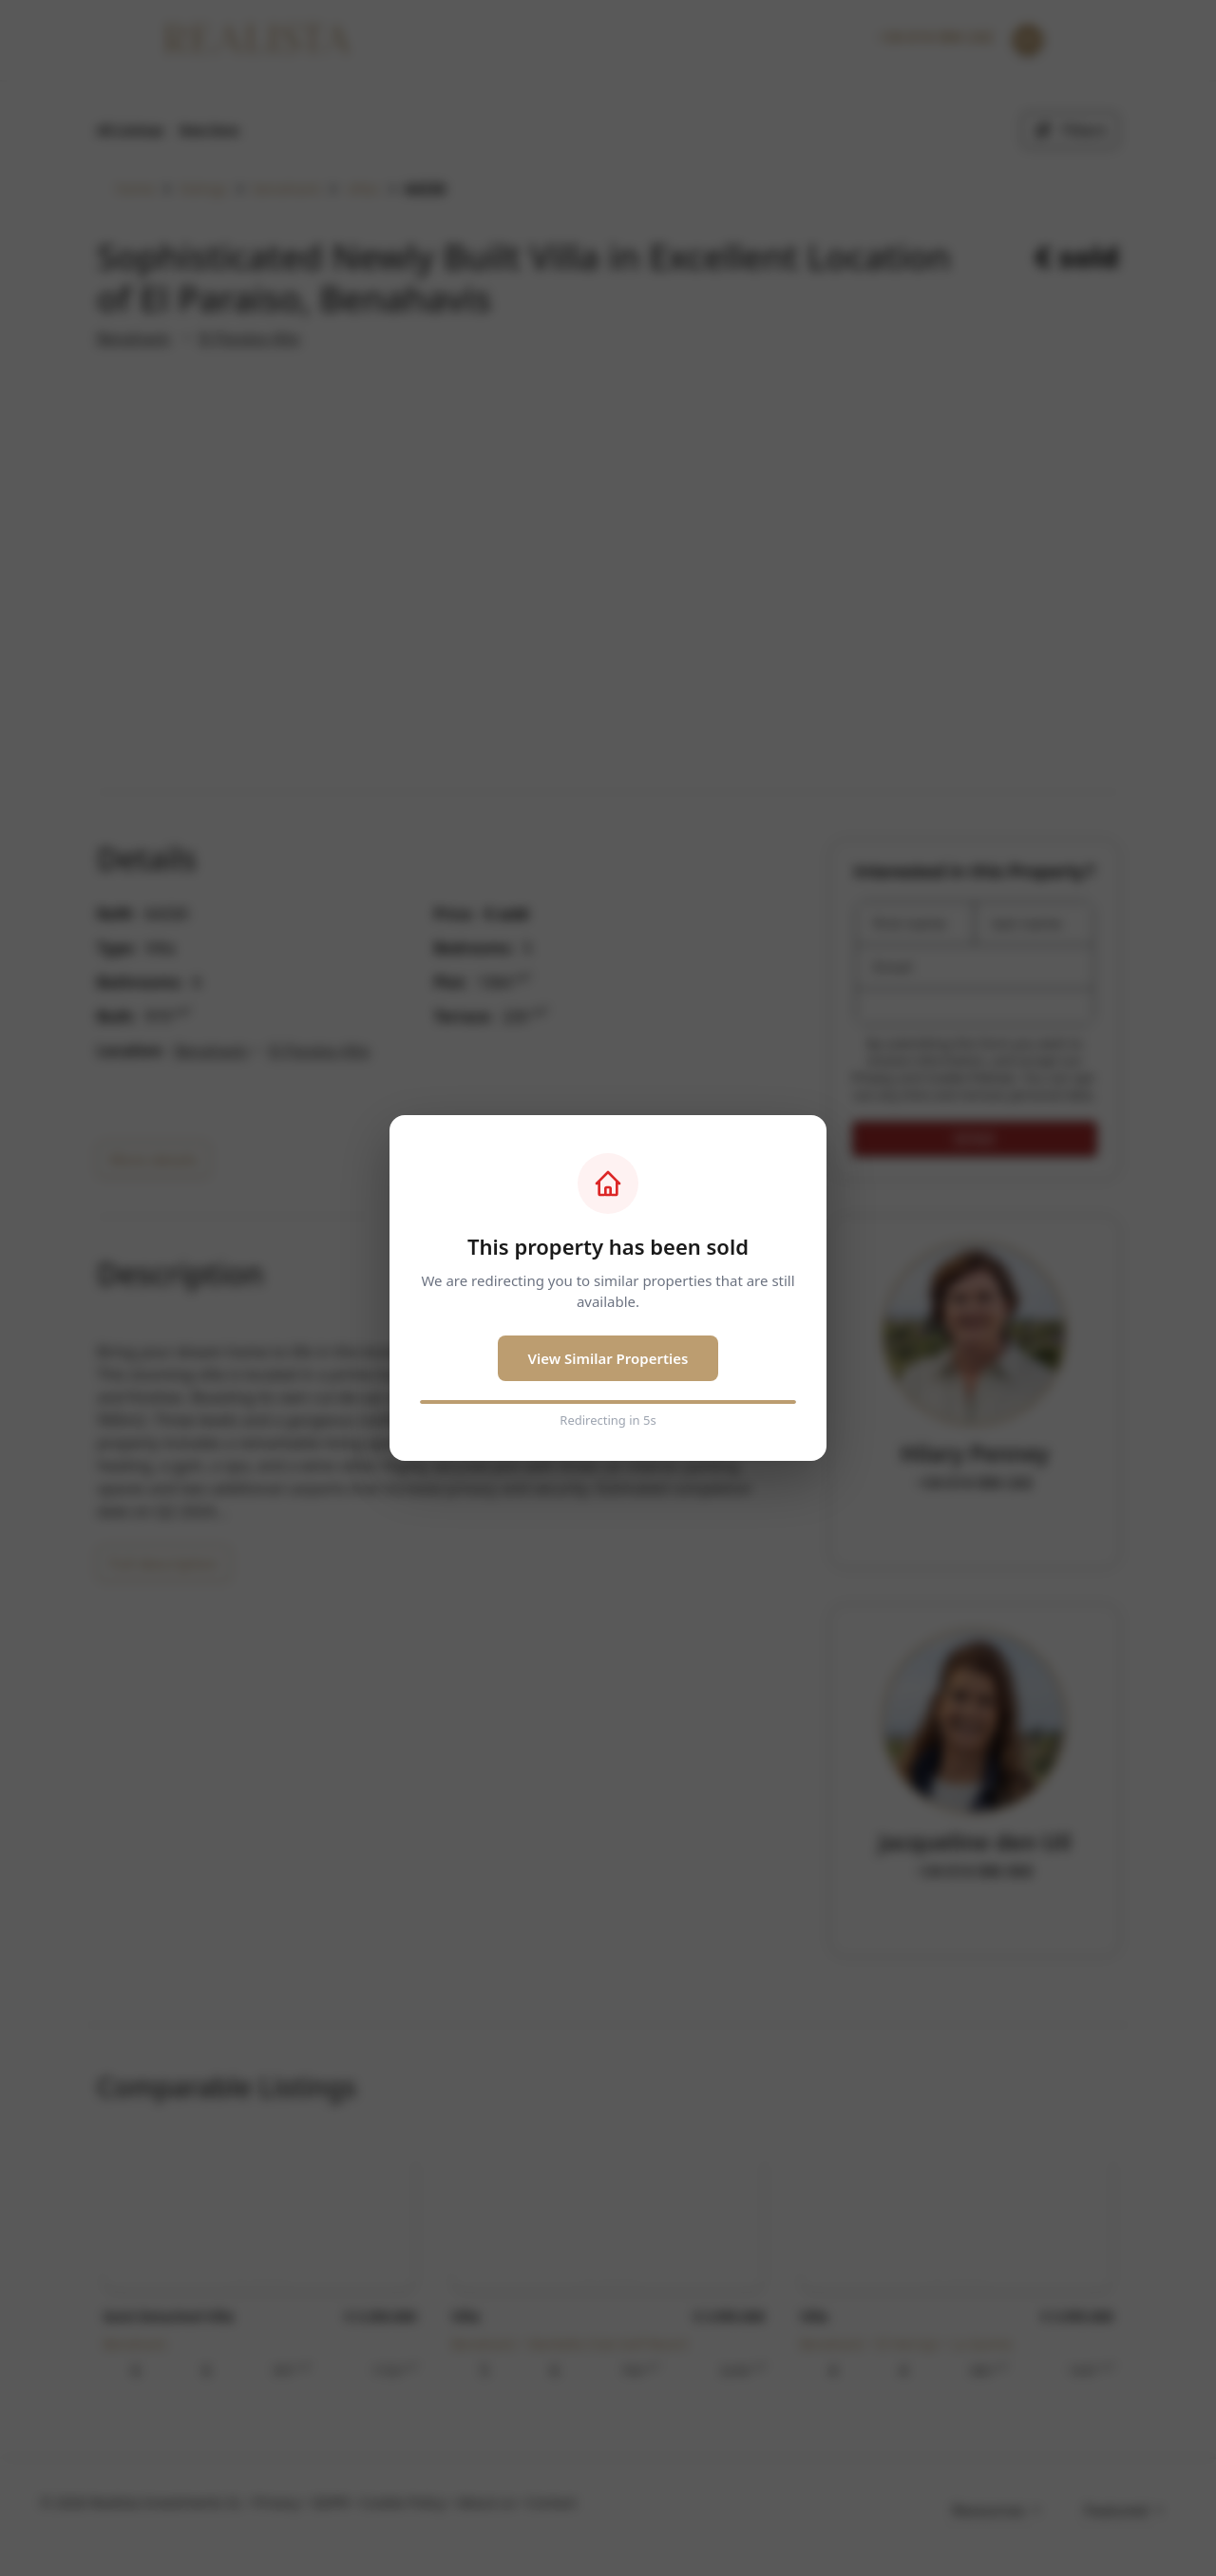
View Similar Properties (608, 1358)
